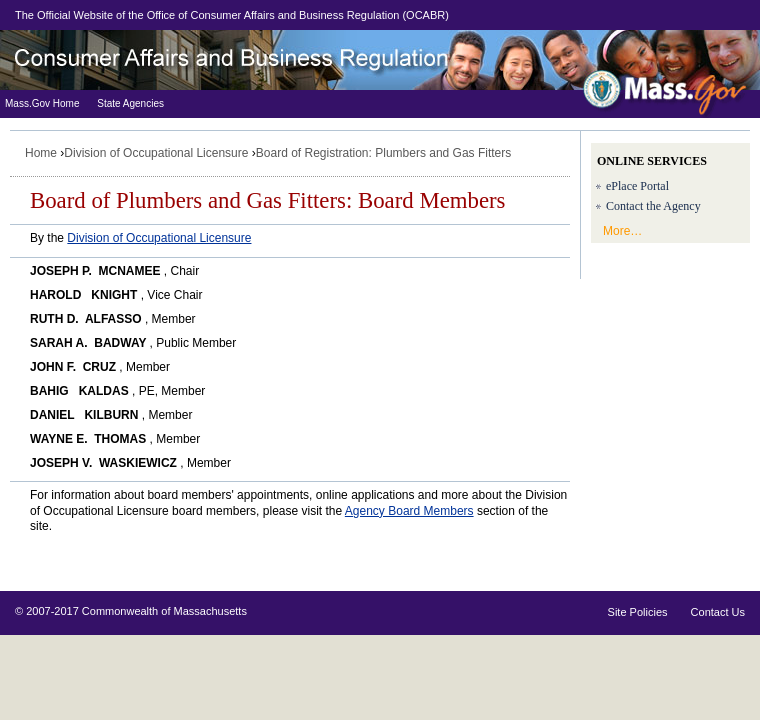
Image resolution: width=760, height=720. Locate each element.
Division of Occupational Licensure (156, 153)
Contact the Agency (653, 206)
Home (41, 153)
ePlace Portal (637, 186)
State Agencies (130, 103)
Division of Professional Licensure (250, 60)
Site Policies (638, 612)
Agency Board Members (409, 511)
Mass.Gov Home (42, 103)
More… (622, 231)
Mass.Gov (665, 85)
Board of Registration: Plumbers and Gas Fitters (383, 153)
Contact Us (718, 612)
